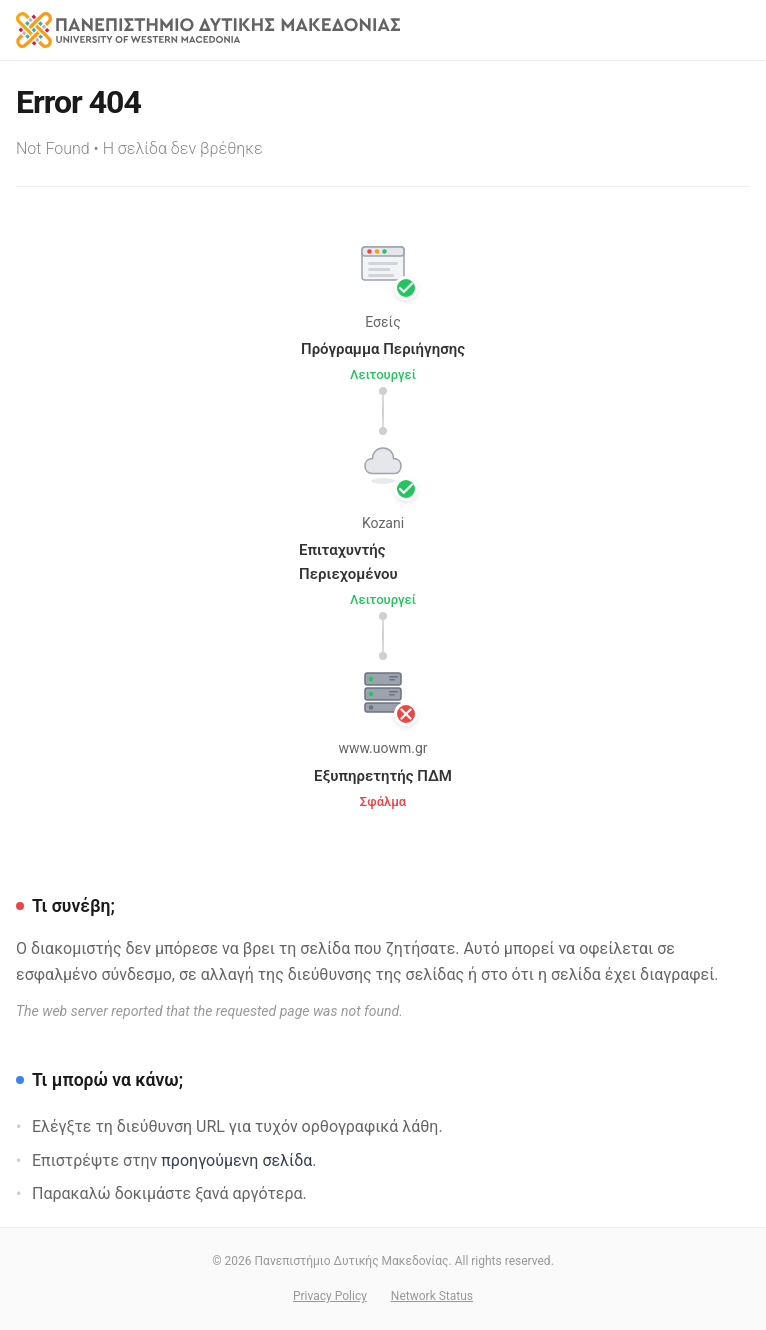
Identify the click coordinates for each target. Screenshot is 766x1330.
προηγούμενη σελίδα (236, 1160)
